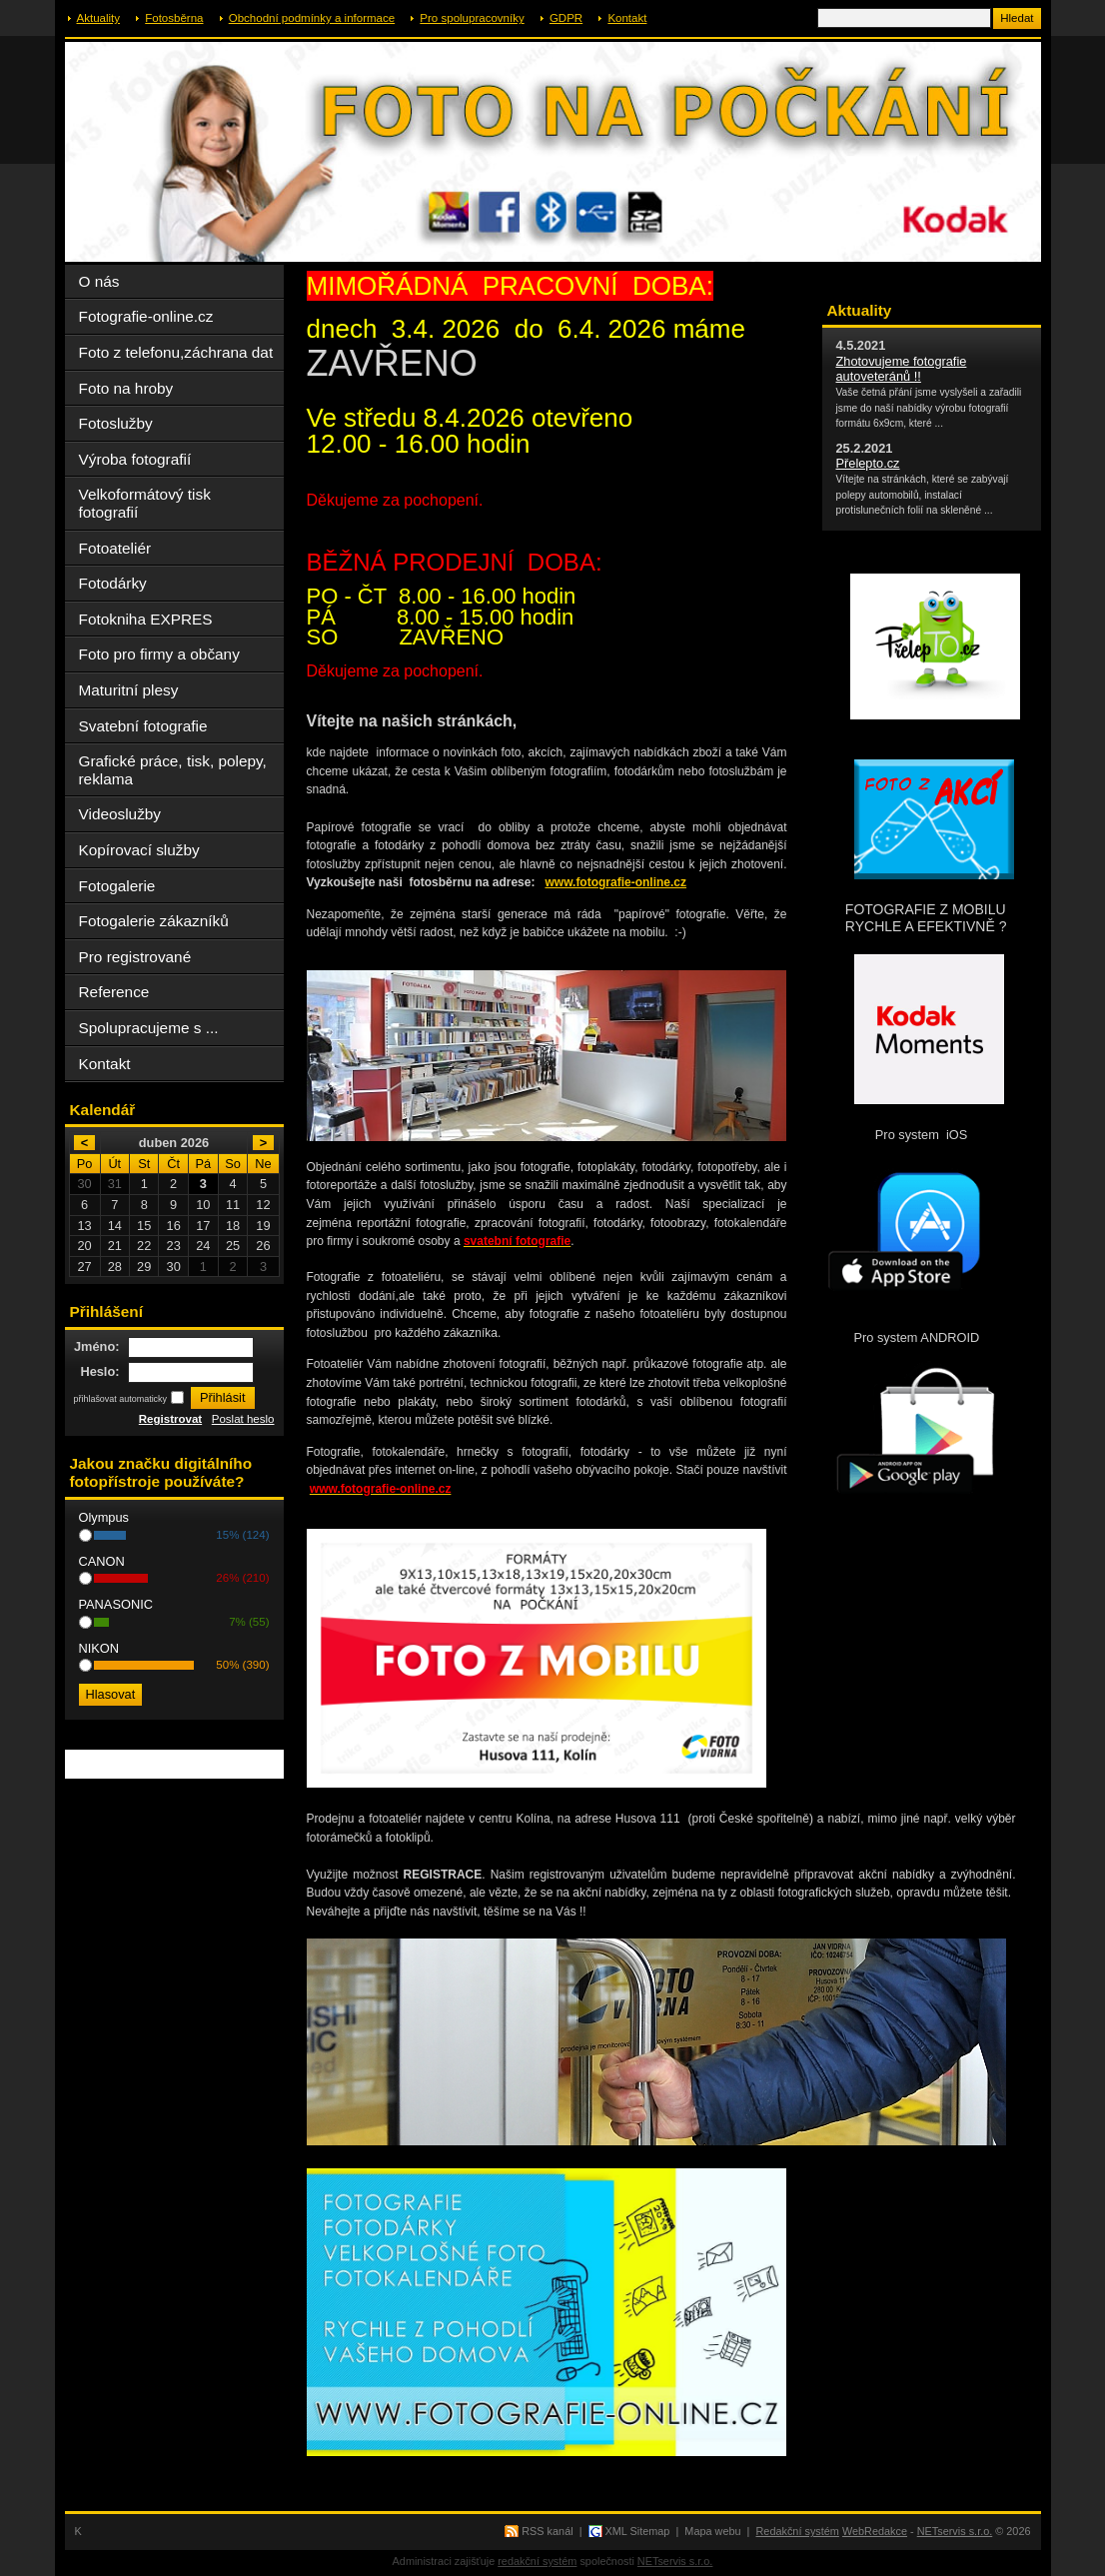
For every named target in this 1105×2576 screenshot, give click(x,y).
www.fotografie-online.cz (615, 882)
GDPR (566, 18)
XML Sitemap (637, 2531)
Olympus (104, 1517)
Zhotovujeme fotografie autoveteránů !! (901, 369)
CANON (102, 1561)
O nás (99, 281)
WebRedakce (874, 2531)
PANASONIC (116, 1604)
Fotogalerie (117, 885)
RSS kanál (547, 2531)
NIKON (99, 1648)
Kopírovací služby (139, 849)
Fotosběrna (174, 18)
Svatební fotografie (143, 725)
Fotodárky (113, 583)
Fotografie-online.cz (146, 316)
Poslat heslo (243, 1419)
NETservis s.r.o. (955, 2531)
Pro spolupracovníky (472, 18)
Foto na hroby (126, 388)
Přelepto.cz (868, 463)
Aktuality (99, 18)
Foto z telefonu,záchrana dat (176, 352)
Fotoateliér (115, 548)
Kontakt (626, 18)
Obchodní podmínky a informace (312, 18)
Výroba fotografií (135, 459)
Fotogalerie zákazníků (154, 920)
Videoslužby (120, 813)
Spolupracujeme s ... (149, 1027)
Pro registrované (135, 956)
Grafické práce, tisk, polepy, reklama (173, 769)
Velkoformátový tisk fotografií (145, 503)
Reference (114, 991)
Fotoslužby (116, 423)
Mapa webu (712, 2531)
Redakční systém (797, 2531)
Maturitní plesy (129, 689)
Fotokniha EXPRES (146, 619)
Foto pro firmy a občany (159, 653)
